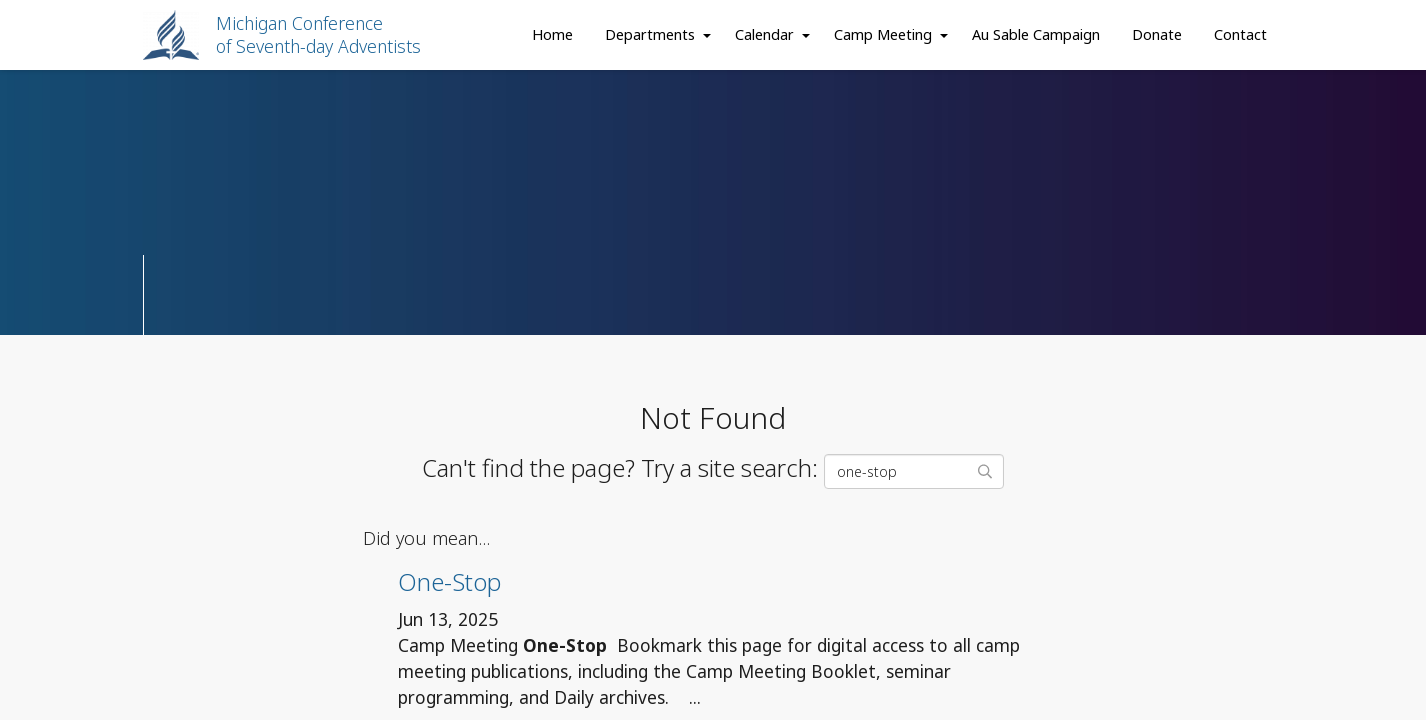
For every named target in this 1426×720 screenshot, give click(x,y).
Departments (650, 34)
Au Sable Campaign (1036, 34)
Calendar (764, 34)
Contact (1240, 34)
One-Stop (449, 581)
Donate (1157, 34)
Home (552, 34)
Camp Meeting (883, 34)
